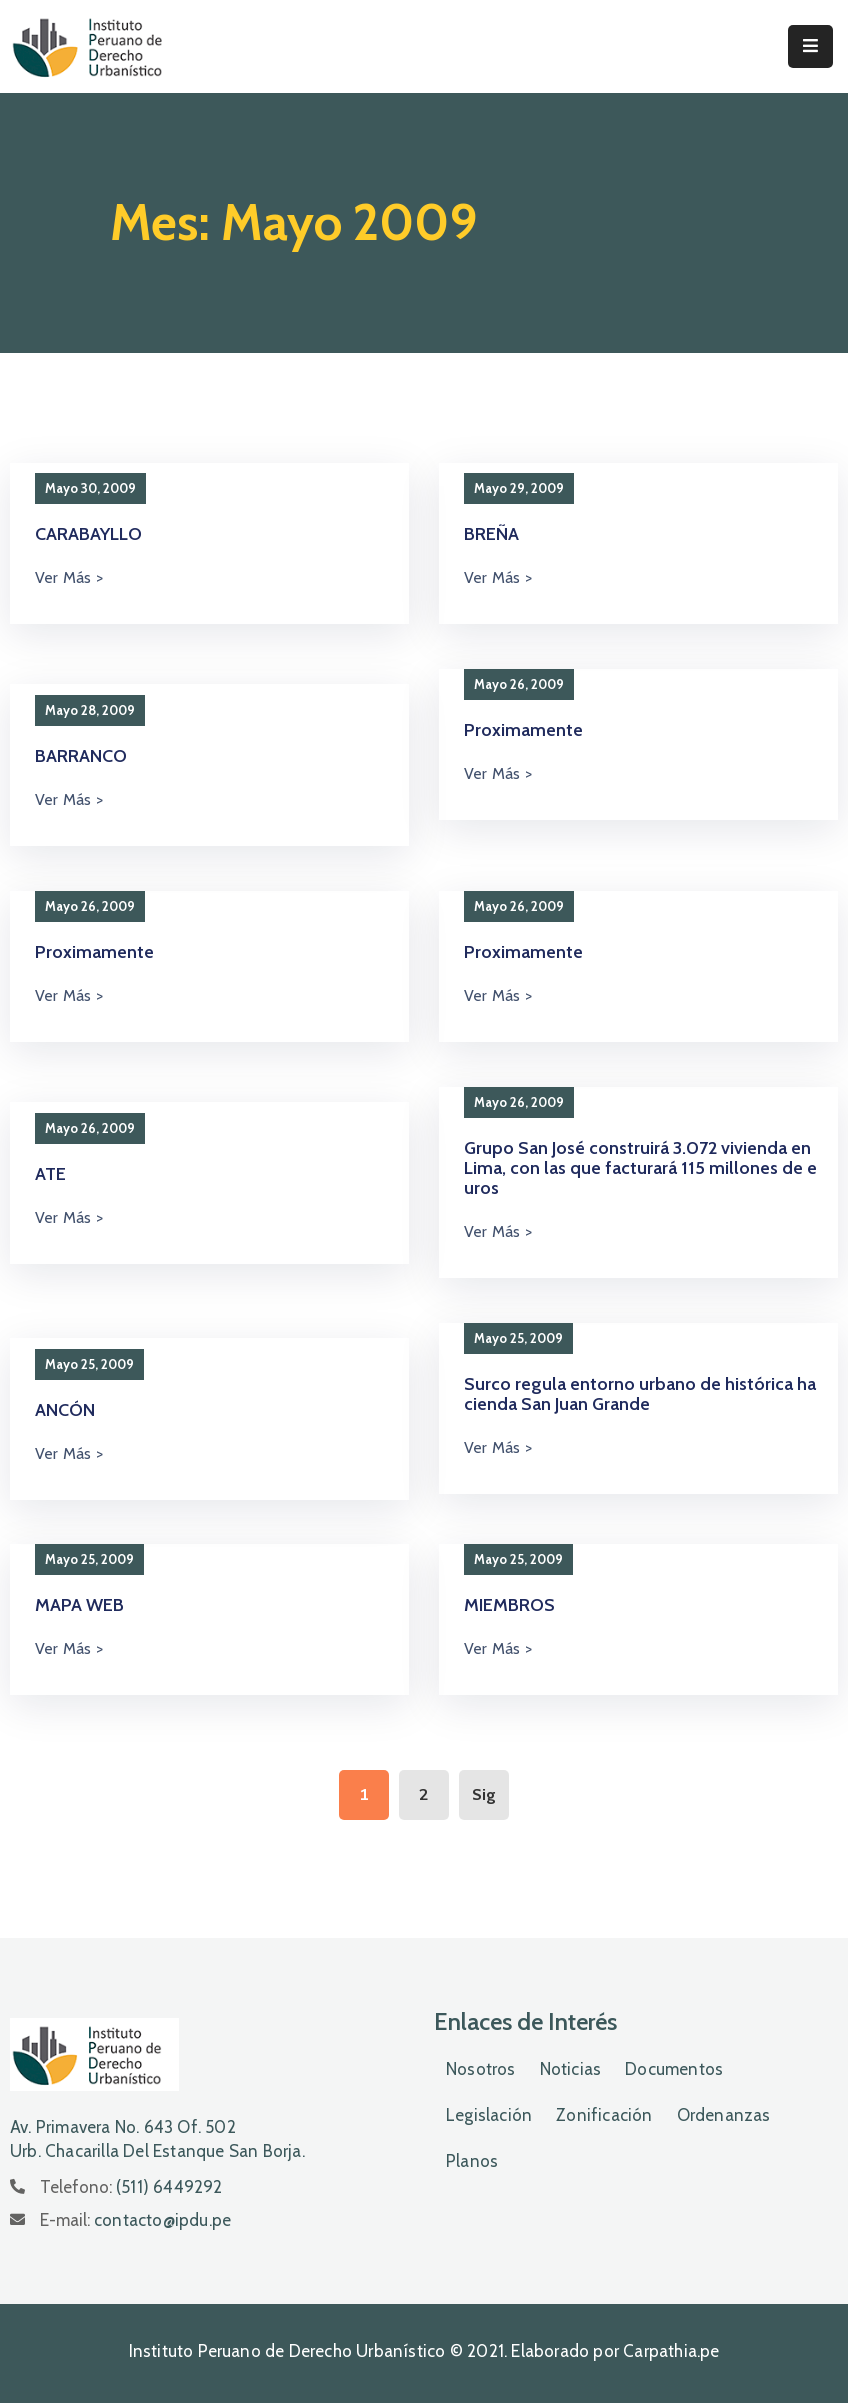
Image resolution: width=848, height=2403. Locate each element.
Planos (472, 2161)
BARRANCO (81, 756)
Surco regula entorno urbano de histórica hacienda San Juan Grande (640, 1394)
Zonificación (604, 2115)
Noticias (571, 2069)
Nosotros (481, 2069)
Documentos (674, 2069)
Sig (484, 1794)
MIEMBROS (509, 1605)
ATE (50, 1174)
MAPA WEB (79, 1605)
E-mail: (135, 2220)
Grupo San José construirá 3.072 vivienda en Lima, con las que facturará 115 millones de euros (640, 1168)
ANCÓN (65, 1410)
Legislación (489, 2115)
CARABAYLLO (88, 534)
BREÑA (491, 534)
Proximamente (523, 730)
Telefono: (131, 2187)
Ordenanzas (724, 2115)
